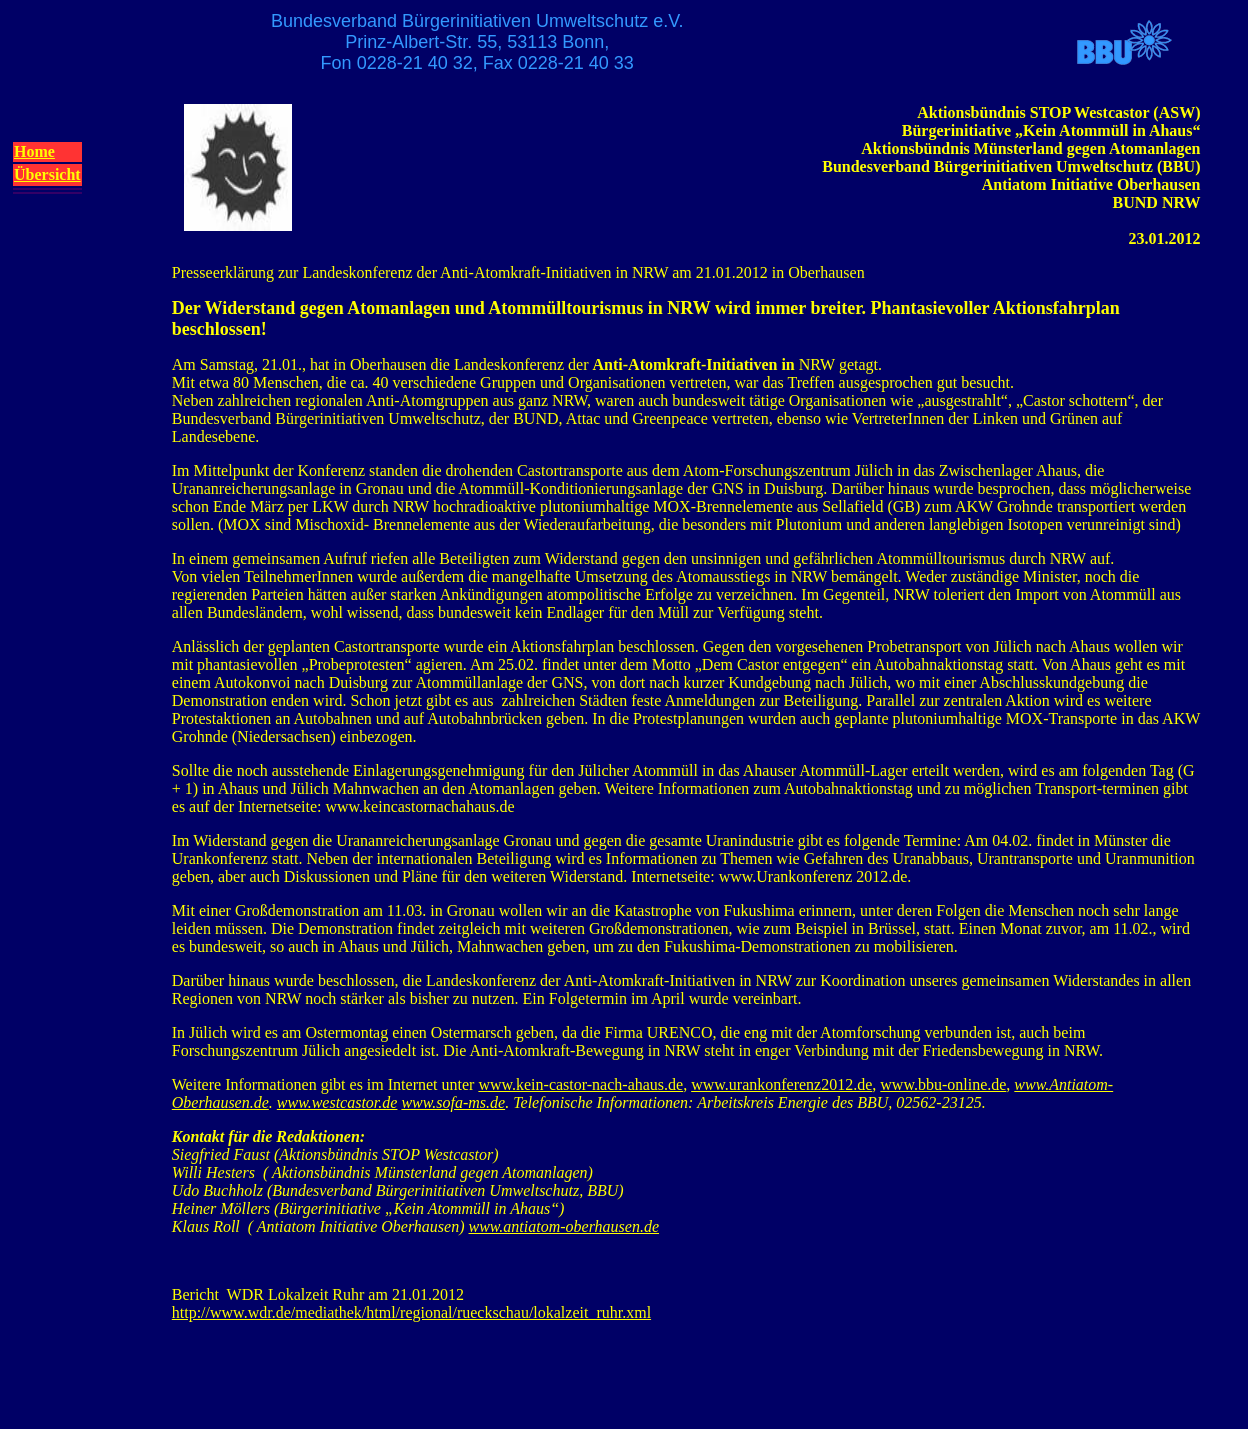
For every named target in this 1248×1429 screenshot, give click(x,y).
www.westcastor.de (337, 1102)
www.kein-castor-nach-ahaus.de (580, 1084)
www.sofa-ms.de (453, 1102)
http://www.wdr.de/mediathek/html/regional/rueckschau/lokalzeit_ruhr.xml (411, 1312)
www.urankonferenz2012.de (781, 1084)
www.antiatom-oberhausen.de (564, 1226)
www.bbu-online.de (943, 1084)
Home (34, 151)
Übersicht (47, 174)
